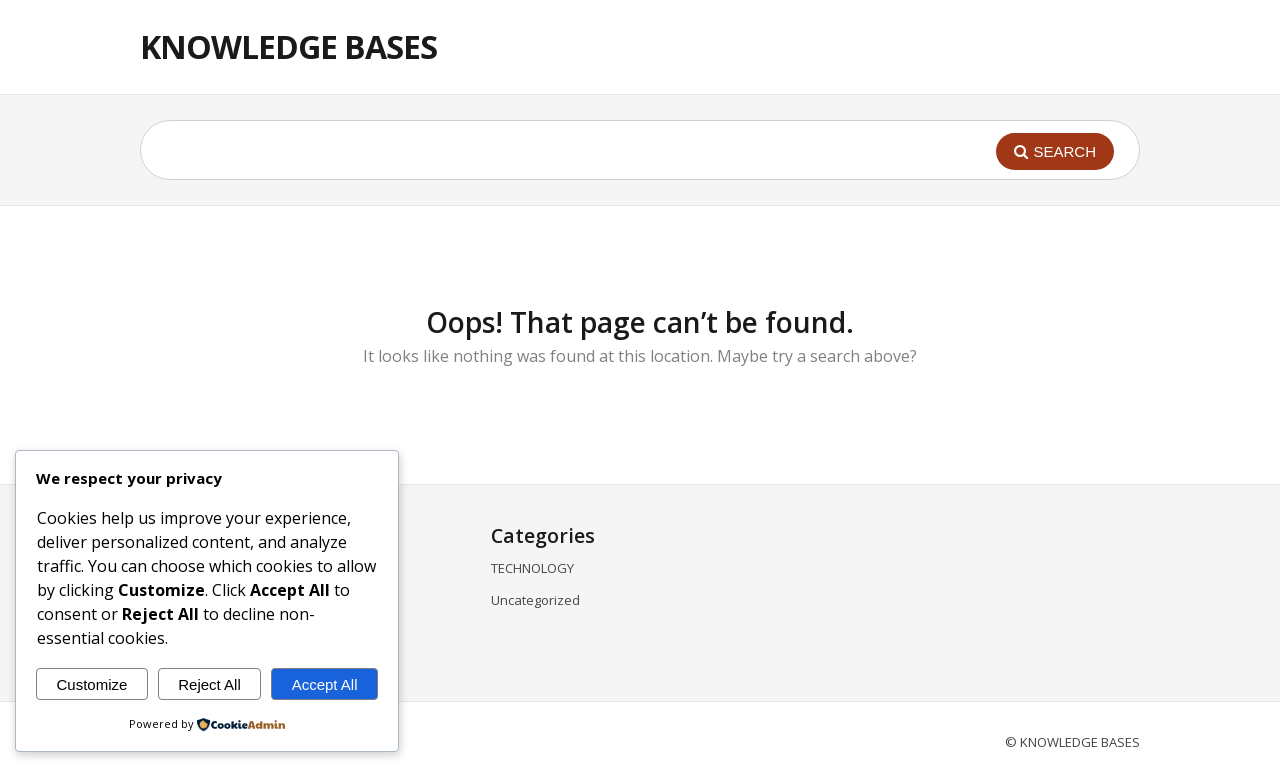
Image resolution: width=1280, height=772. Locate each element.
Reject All (209, 684)
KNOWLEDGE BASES (288, 46)
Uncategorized (535, 600)
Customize (91, 684)
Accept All (325, 684)
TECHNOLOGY (532, 568)
